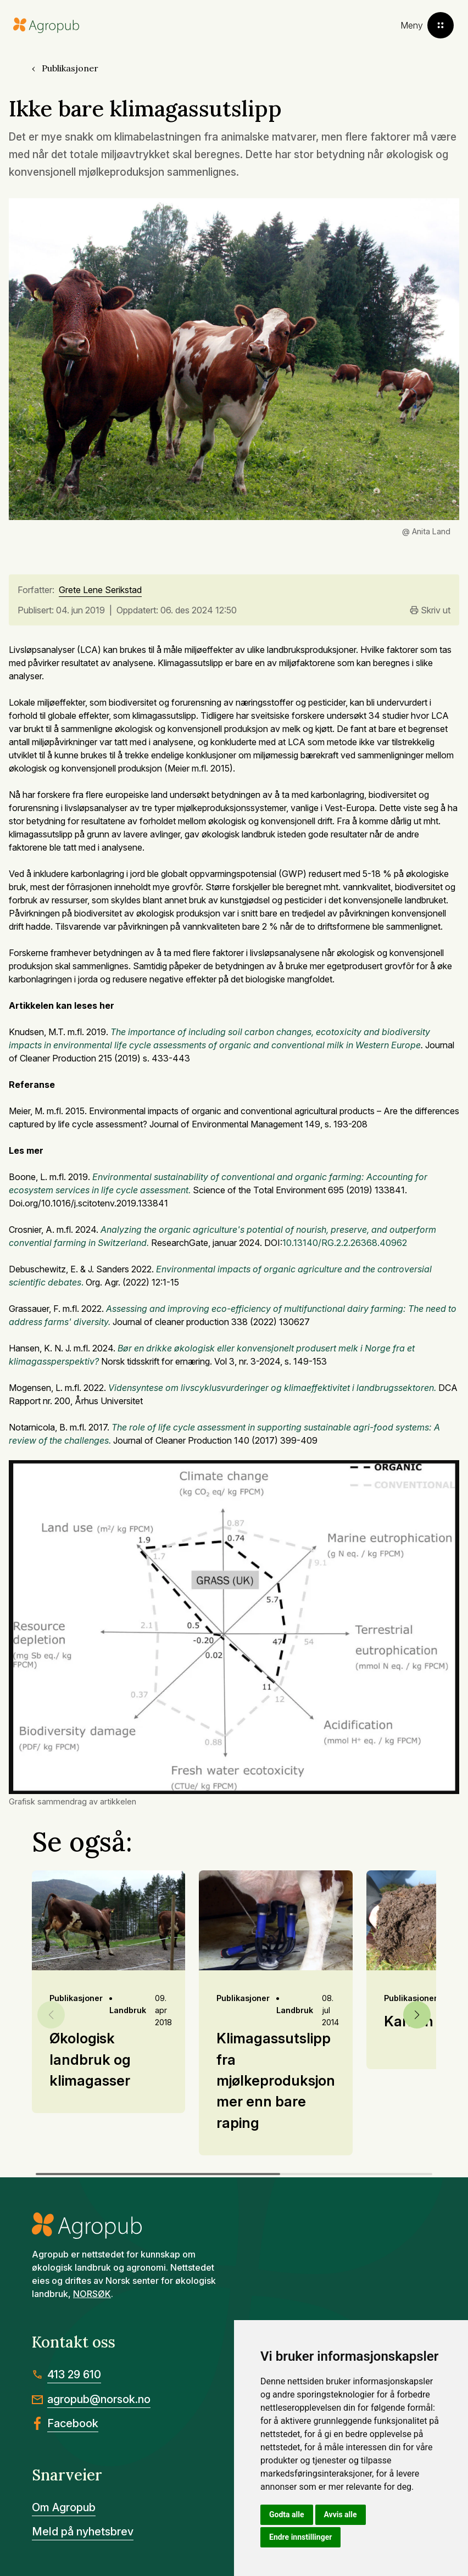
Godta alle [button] (286, 2514)
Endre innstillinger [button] (300, 2537)
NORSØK (92, 2293)
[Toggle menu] (427, 25)
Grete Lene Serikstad (100, 590)
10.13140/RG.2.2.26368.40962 (344, 1242)
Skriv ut (430, 610)
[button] (417, 2015)
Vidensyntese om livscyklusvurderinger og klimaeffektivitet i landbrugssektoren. (272, 1387)
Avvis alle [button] (340, 2514)
